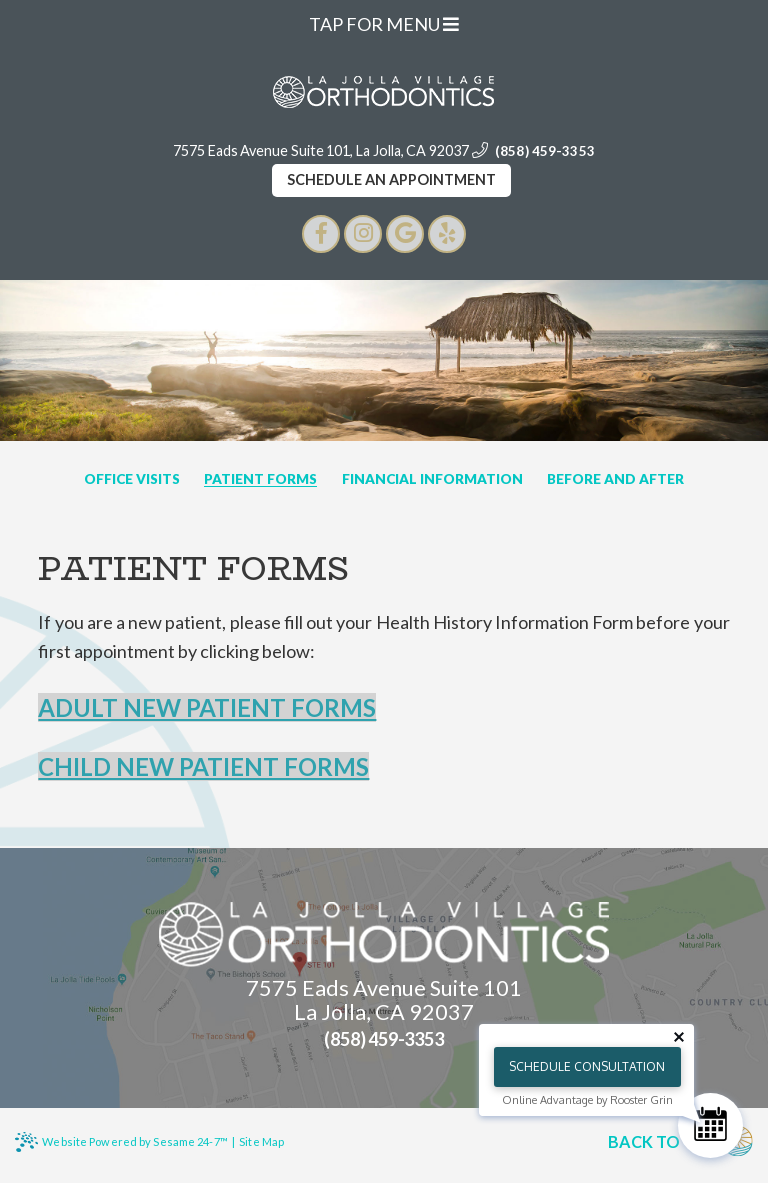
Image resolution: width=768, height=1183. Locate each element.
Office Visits (132, 480)
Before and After (615, 480)
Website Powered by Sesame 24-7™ (121, 1142)
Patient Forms (260, 480)
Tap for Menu (384, 24)
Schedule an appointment (391, 179)
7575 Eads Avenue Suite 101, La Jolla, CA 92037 (321, 150)
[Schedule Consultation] (710, 1125)
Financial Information (432, 480)
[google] (405, 234)
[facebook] (321, 234)
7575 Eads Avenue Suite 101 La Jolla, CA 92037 (384, 1000)
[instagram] (363, 234)
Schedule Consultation (587, 1066)
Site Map (261, 1141)
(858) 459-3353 (545, 151)
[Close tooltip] (679, 1037)
